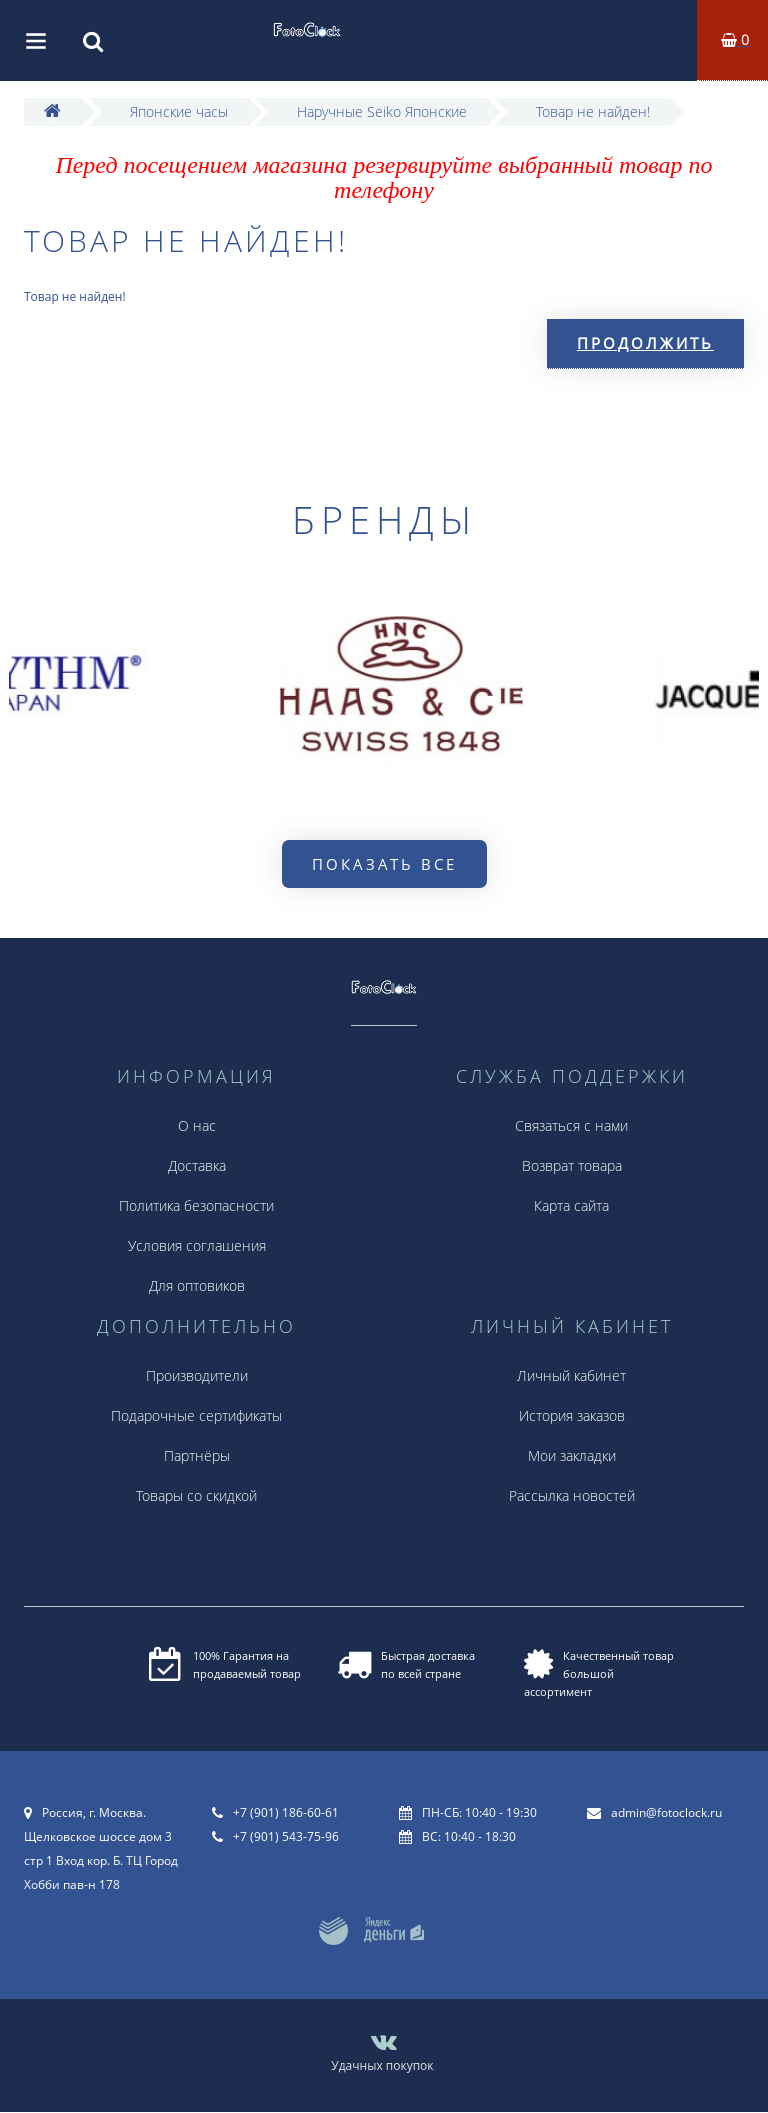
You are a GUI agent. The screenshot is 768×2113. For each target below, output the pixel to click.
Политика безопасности (196, 1205)
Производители (197, 1375)
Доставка (197, 1165)
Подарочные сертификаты (196, 1415)
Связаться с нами (571, 1125)
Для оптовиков (197, 1285)
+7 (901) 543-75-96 (286, 1836)
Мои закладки (572, 1455)
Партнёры (197, 1455)
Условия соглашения (197, 1245)
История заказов (572, 1415)
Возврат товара (572, 1165)
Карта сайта (571, 1205)
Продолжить (645, 343)
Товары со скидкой (196, 1495)
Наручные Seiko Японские (382, 111)
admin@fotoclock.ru (666, 1812)
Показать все (384, 864)
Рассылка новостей (572, 1495)
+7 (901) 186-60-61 (286, 1812)
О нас (197, 1125)
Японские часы (179, 111)
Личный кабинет (571, 1375)
